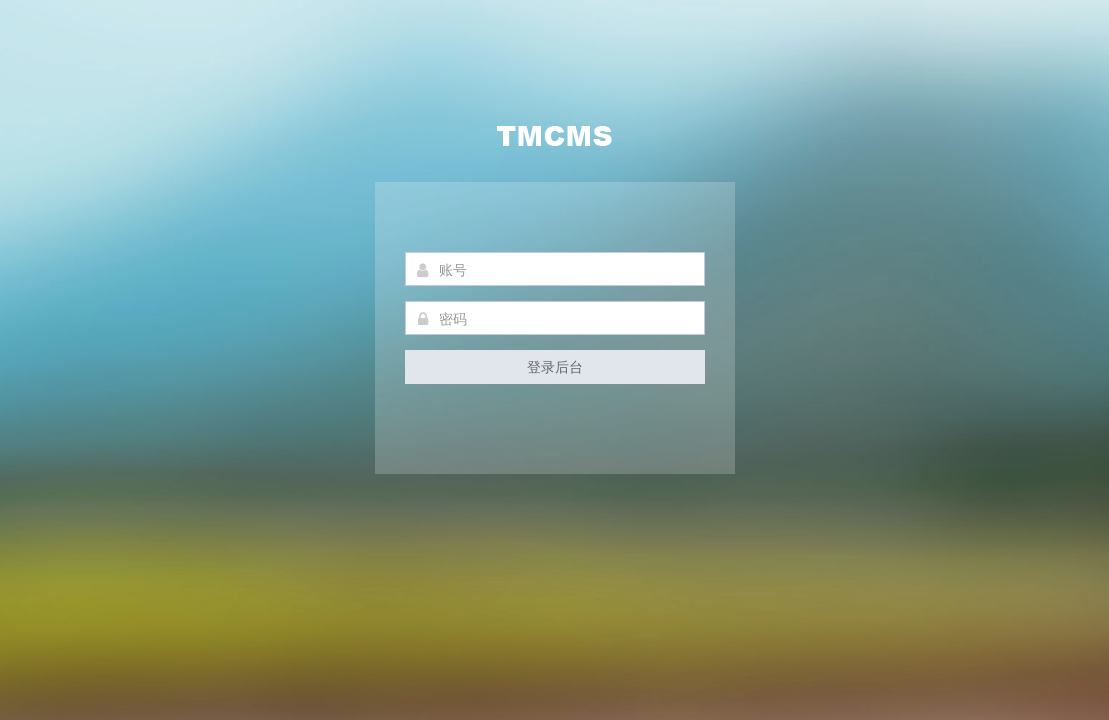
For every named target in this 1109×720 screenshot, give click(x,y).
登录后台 (555, 366)
